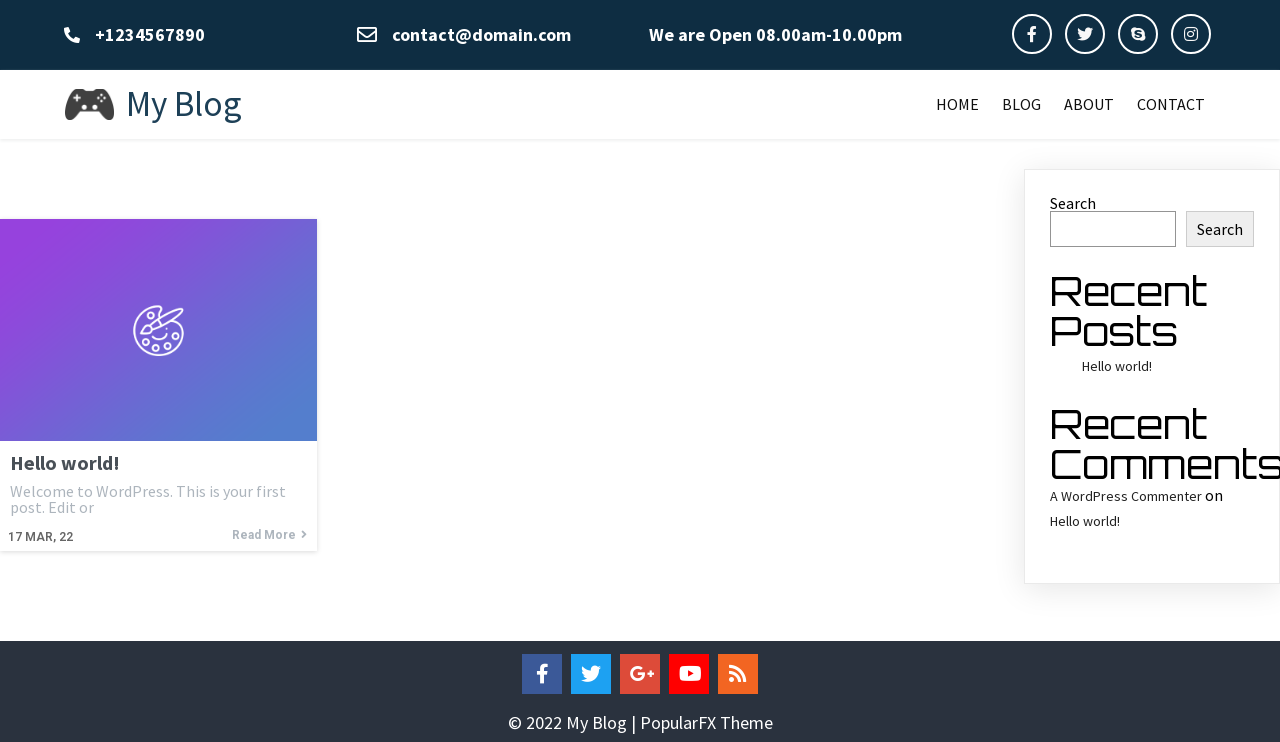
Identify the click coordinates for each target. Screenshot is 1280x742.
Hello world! (1117, 366)
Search (1073, 203)
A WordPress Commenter (1126, 496)
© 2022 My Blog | (574, 722)
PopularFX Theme (706, 722)
